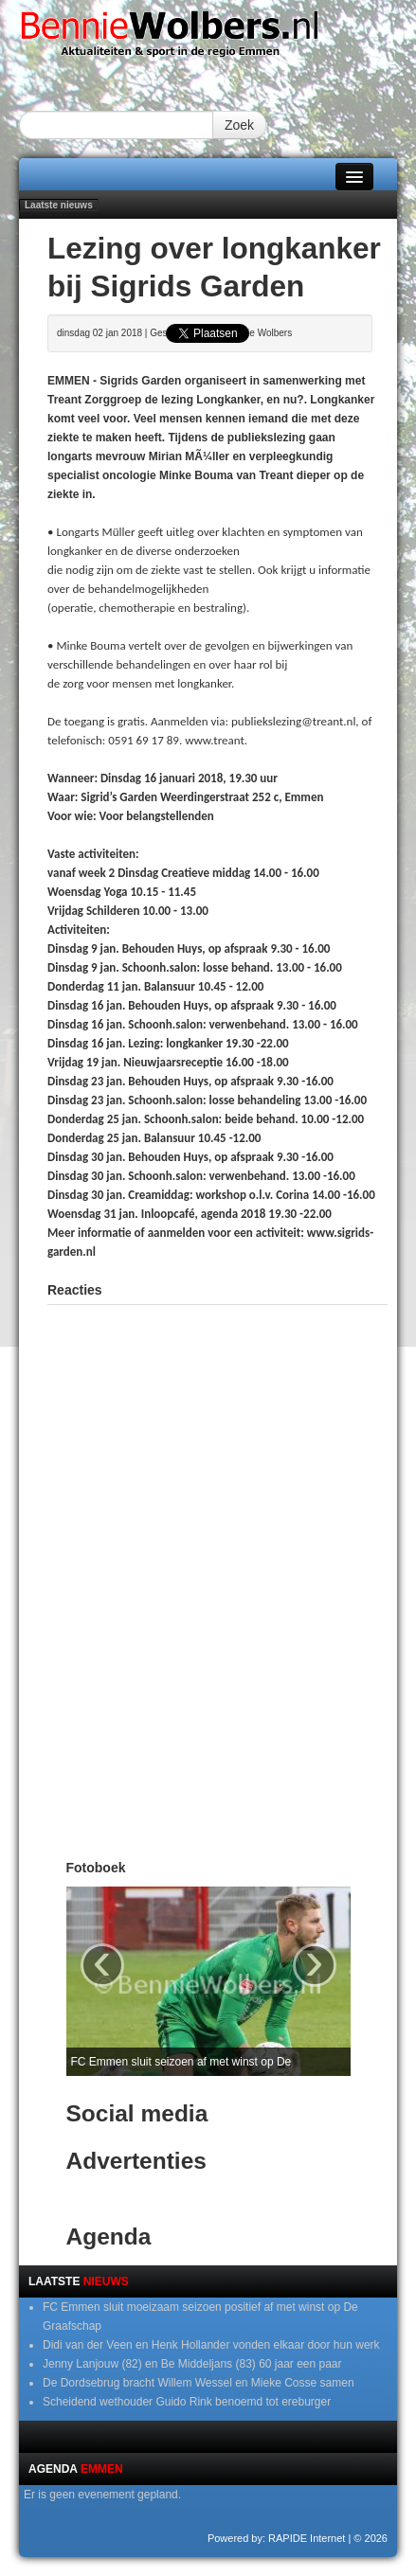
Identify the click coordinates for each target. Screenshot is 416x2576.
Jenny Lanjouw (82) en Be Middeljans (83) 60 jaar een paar (192, 2363)
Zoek (239, 125)
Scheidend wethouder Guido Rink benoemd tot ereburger (187, 2401)
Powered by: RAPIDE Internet (277, 2538)
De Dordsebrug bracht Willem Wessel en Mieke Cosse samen (198, 2382)
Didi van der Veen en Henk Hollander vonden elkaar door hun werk (211, 2345)
